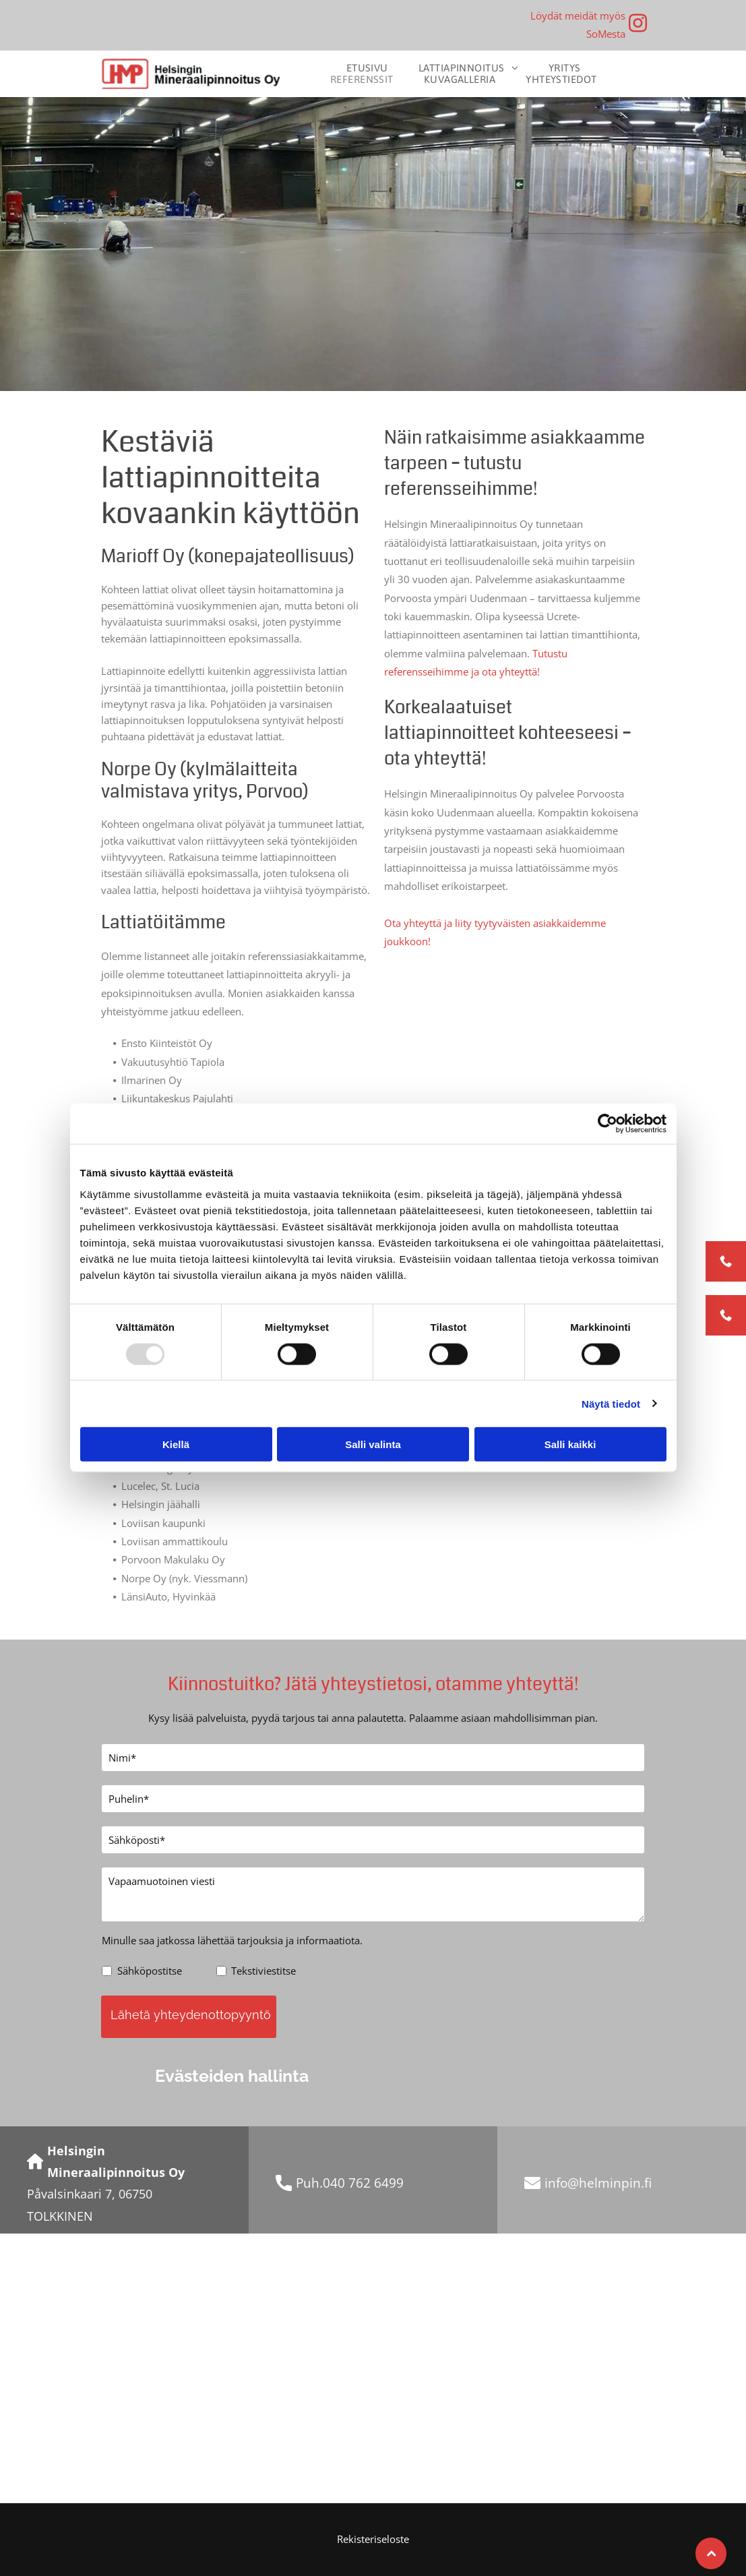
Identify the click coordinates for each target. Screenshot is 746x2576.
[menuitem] (372, 67)
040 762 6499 (363, 2183)
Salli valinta (373, 1444)
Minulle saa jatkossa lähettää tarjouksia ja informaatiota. (232, 1940)
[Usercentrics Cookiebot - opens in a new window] (607, 1124)
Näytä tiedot (611, 1403)
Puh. (309, 2183)
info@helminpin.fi (598, 2183)
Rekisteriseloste (373, 2539)
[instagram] (638, 25)
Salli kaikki (570, 1444)
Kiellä (175, 1444)
